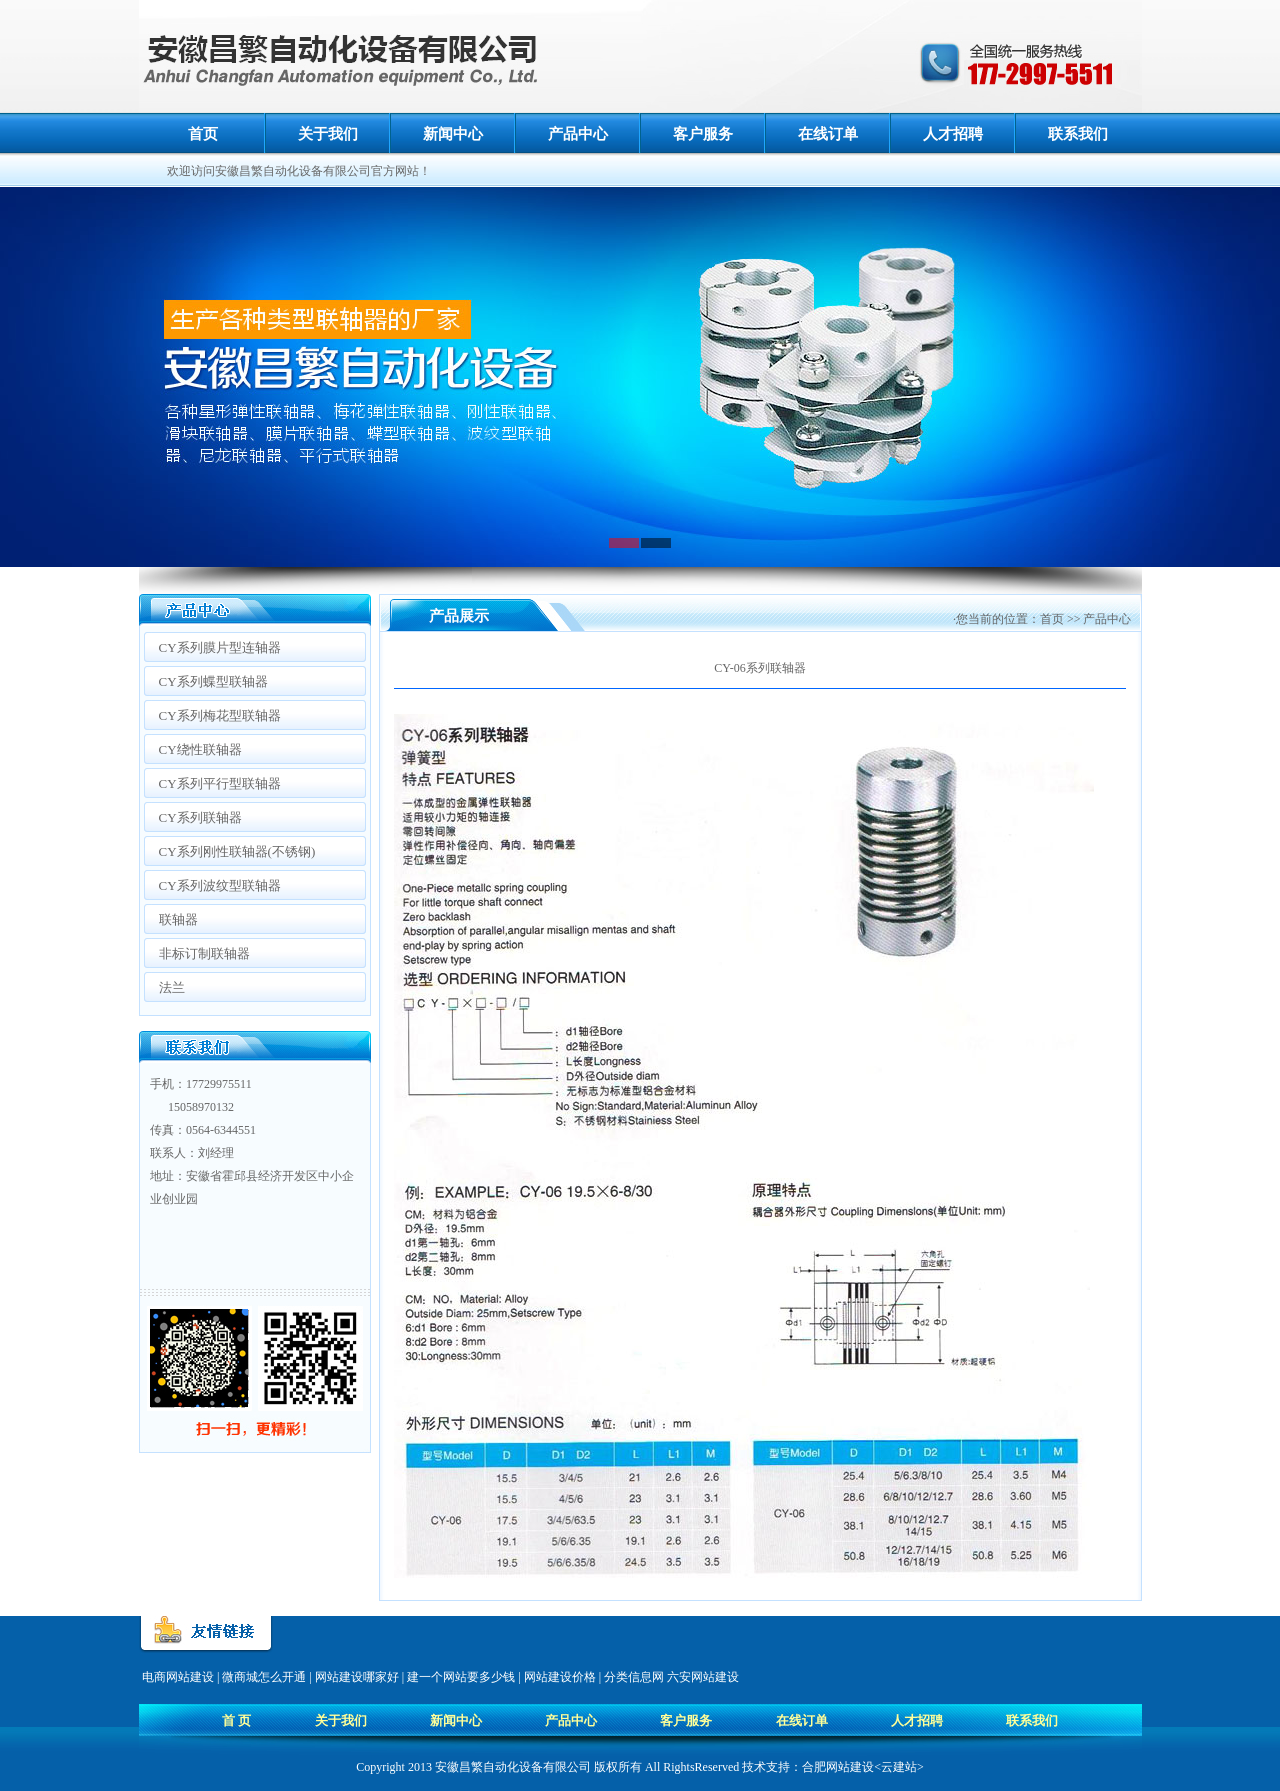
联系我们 (1078, 134)
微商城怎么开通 (264, 1677)
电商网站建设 (178, 1677)
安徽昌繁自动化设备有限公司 (513, 1767)
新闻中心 (453, 134)
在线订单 (828, 134)
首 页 (236, 1720)
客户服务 (703, 134)
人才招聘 (953, 134)
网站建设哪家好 (357, 1677)
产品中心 (578, 134)
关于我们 (328, 134)
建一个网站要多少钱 (461, 1677)
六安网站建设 (703, 1677)
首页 (203, 134)
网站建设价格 (560, 1677)
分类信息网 (634, 1677)
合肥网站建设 (838, 1767)
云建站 (899, 1767)
